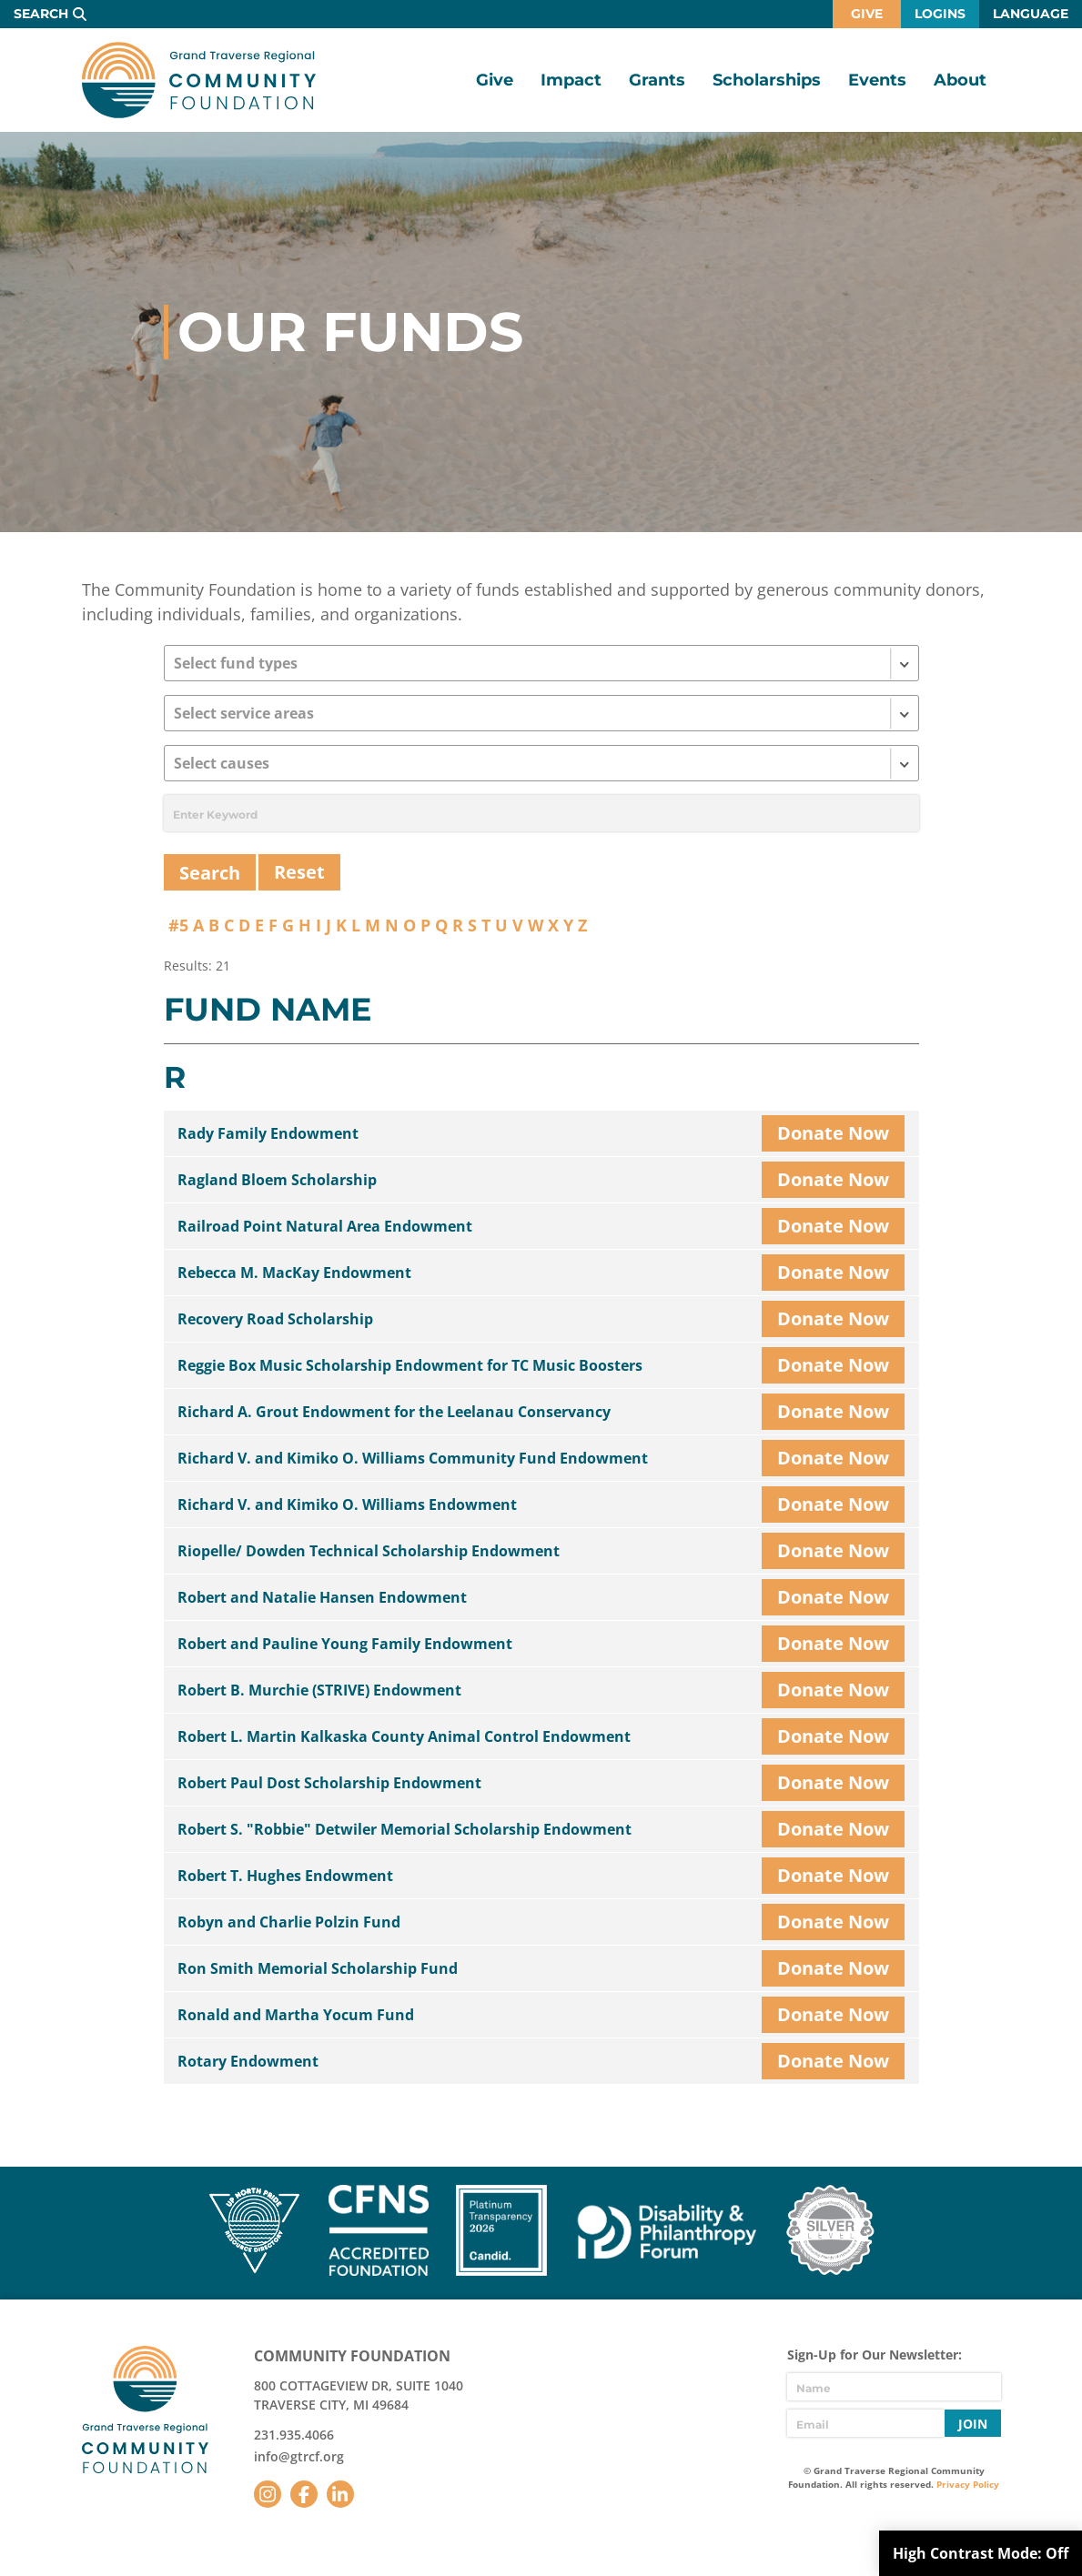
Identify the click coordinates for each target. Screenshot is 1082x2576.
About (960, 80)
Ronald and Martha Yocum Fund (295, 2015)
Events (877, 80)
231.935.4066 (294, 2434)
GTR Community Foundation (199, 80)
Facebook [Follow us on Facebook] (304, 2494)
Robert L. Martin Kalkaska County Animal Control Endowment (404, 1736)
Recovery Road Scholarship (275, 1319)
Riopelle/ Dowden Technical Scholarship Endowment (368, 1551)
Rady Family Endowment (268, 1133)
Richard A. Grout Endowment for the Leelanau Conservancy (394, 1412)
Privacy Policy (967, 2484)
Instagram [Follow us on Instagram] (267, 2494)
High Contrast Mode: (980, 2553)
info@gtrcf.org (299, 2456)
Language (1030, 13)
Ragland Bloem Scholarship (277, 1180)
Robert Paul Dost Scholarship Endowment (329, 1783)
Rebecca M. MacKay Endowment (294, 1273)
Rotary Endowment (248, 2061)
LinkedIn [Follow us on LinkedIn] (340, 2494)
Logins (940, 13)
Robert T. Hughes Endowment (285, 1876)
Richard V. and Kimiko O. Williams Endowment (347, 1504)
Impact (571, 80)
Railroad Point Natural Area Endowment (324, 1226)
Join (972, 2423)
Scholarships (767, 80)
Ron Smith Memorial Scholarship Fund (317, 1968)
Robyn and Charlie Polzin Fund (288, 1922)
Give (867, 13)
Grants (657, 80)
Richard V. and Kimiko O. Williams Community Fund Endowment (412, 1458)
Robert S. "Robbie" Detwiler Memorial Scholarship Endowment (404, 1829)
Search (41, 13)
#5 (178, 925)
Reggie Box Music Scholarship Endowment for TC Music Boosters (409, 1365)
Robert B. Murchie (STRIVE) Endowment (319, 1690)
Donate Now (833, 1133)
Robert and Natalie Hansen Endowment (322, 1597)
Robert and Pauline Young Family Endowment (344, 1644)
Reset (299, 872)
